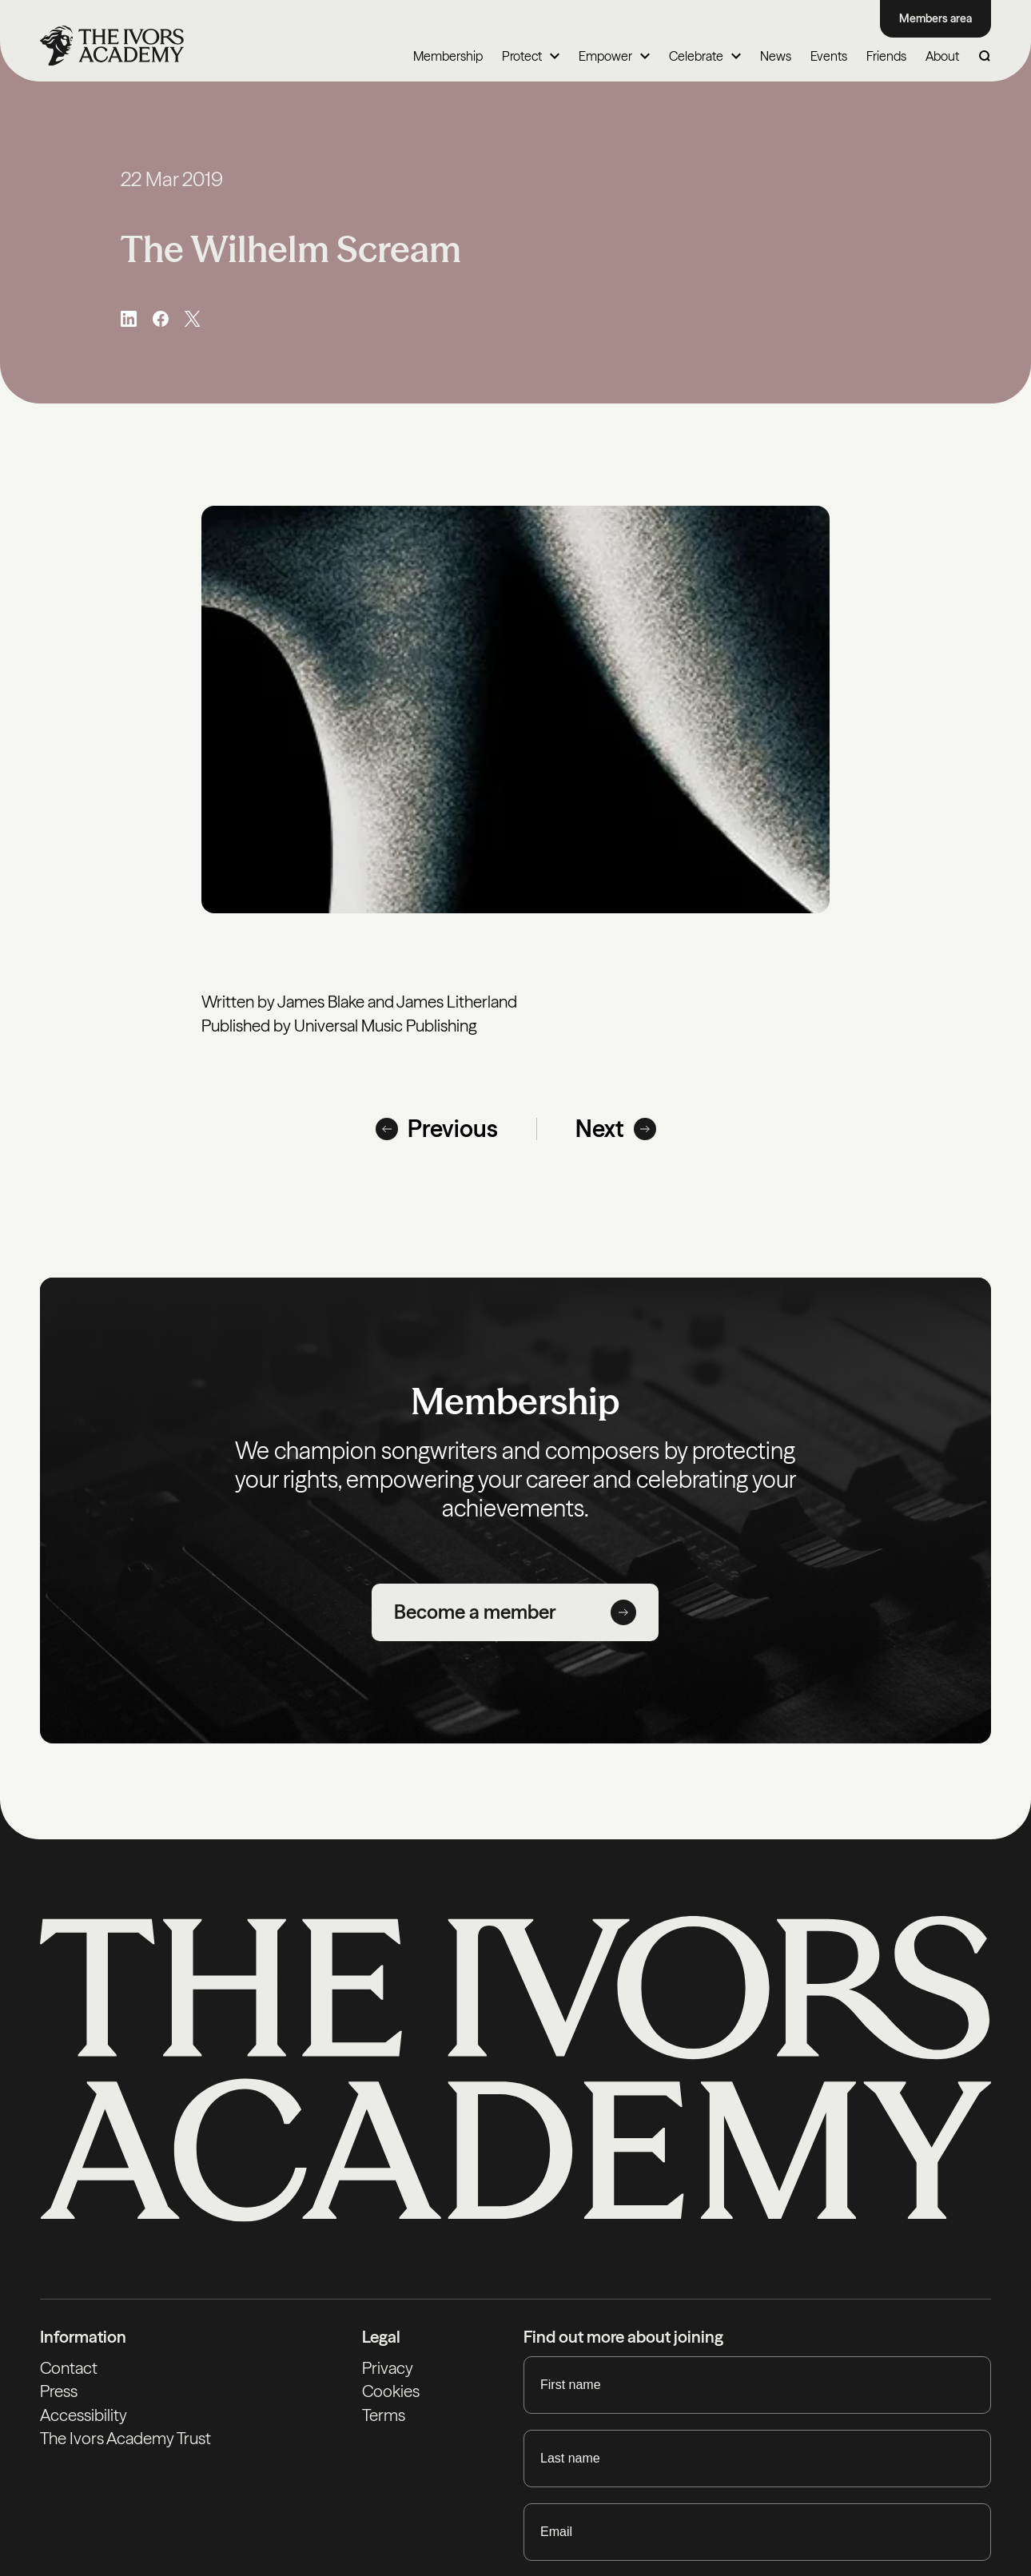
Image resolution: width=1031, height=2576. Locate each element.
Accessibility (83, 2415)
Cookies (391, 2391)
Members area (935, 18)
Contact (69, 2368)
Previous (437, 1129)
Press (59, 2391)
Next (615, 1129)
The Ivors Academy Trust (125, 2438)
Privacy (387, 2368)
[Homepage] (112, 46)
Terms (383, 2415)
